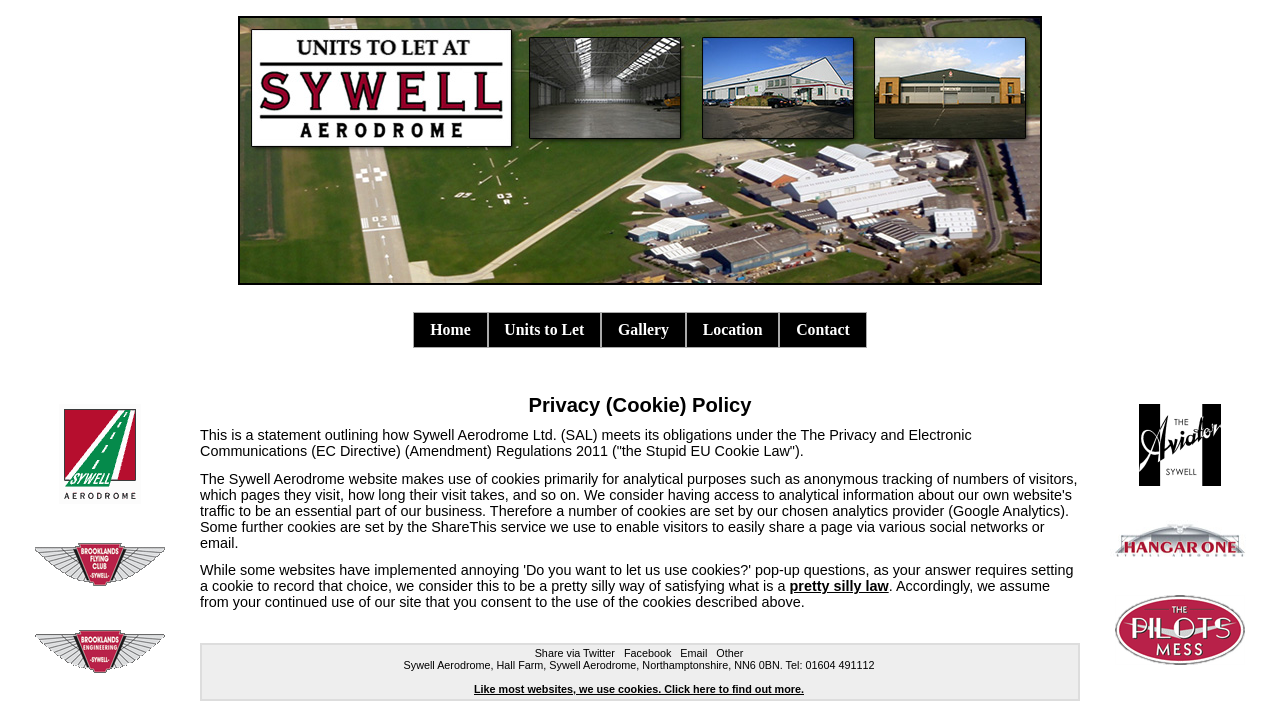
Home (450, 329)
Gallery (643, 329)
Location (733, 329)
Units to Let (544, 329)
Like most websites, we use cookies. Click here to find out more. (639, 689)
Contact (823, 329)
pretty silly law (839, 586)
